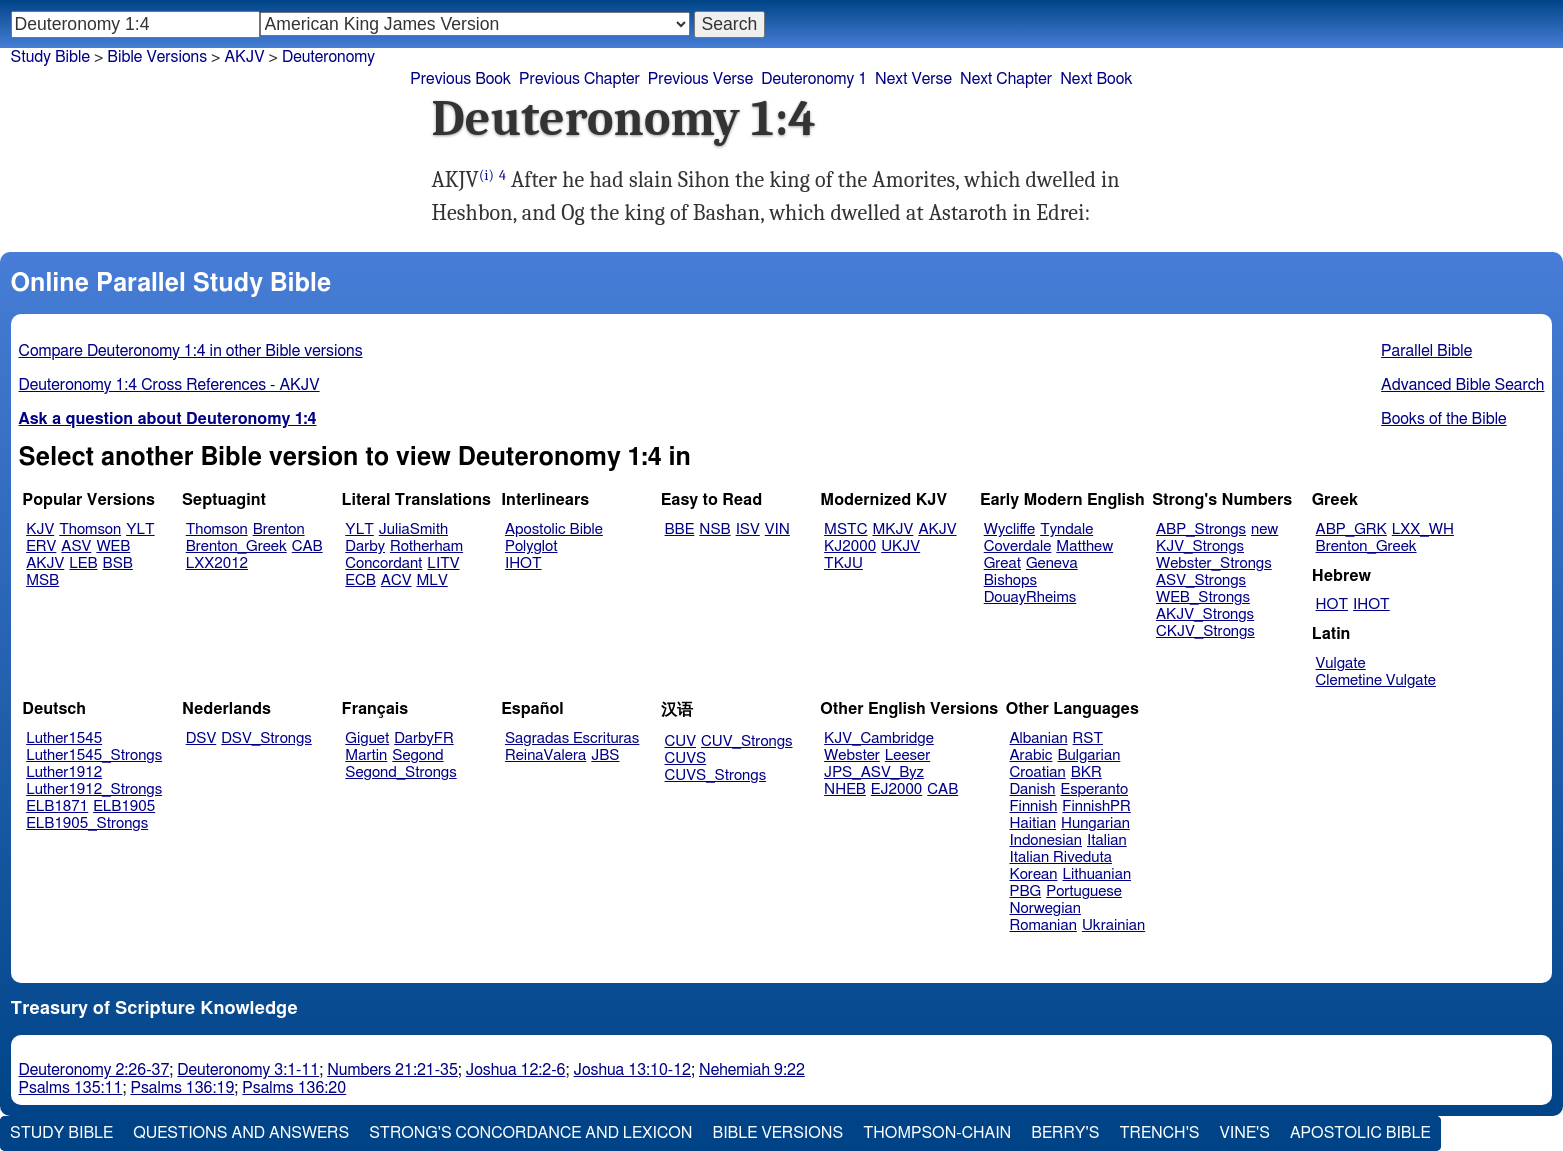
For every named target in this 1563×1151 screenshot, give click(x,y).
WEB (113, 546)
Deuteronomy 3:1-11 (248, 1070)
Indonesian (1046, 840)
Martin (366, 755)
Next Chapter (1006, 79)
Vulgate (1341, 663)
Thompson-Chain (937, 1133)
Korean (1034, 874)
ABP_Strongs (1201, 529)
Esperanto (1095, 789)
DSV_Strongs (266, 738)
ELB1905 (124, 806)
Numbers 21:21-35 (392, 1070)
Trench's (1159, 1133)
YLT (140, 529)
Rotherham (426, 546)
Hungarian (1095, 823)
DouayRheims (1030, 597)
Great (1002, 563)
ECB (360, 580)
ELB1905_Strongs (87, 823)
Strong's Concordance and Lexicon (530, 1133)
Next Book (1096, 79)
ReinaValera (545, 755)
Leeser (907, 755)
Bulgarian (1088, 755)
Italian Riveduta (1061, 857)
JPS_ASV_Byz (874, 772)
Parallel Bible (1426, 351)
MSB (42, 580)
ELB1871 (57, 806)
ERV (41, 546)
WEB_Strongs (1203, 597)
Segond (417, 755)
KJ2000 (850, 546)
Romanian (1043, 925)
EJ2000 (896, 789)
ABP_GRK (1351, 529)
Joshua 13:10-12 (632, 1070)
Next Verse (913, 79)
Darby (365, 546)
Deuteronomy (328, 57)
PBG (1026, 891)
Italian (1107, 840)
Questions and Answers (241, 1133)
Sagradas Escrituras (572, 738)
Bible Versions (157, 57)
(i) (486, 175)
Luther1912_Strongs (94, 789)
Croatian (1038, 772)
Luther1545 (64, 738)
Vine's (1245, 1133)
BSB (118, 563)
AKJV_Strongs (1205, 614)
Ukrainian (1113, 925)
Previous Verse (700, 79)
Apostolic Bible (1360, 1133)
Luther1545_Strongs (94, 755)
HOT (1332, 604)
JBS (605, 755)
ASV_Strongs (1201, 580)
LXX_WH (1423, 529)
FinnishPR (1096, 806)
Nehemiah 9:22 (752, 1070)
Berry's (1065, 1133)
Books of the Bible (1444, 419)
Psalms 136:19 (182, 1088)
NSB (714, 529)
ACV (396, 580)
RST (1088, 738)
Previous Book (460, 79)
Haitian (1033, 823)
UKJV (900, 546)
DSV (201, 738)
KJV (40, 529)
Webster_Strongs (1214, 563)
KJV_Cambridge (879, 738)
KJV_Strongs (1200, 546)
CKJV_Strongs (1205, 631)
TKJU (843, 563)
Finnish (1034, 806)
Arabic (1031, 755)
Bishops (1010, 580)
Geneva (1052, 563)
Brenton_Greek (236, 546)
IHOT (523, 563)
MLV (431, 580)
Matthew (1084, 546)
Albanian (1039, 738)
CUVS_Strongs (716, 775)
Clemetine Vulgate (1376, 680)
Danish (1033, 789)
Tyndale (1066, 529)
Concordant (383, 563)
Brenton (279, 529)
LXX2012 (217, 563)
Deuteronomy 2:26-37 (94, 1070)
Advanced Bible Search (1462, 385)
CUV (681, 741)
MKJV (892, 529)
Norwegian (1045, 908)
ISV (748, 529)
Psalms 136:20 (294, 1088)
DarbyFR (424, 738)
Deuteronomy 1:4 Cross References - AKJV (169, 385)
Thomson (90, 529)
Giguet (367, 738)
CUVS (686, 758)
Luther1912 (64, 772)
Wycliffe (1009, 529)
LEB (83, 563)
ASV (76, 546)
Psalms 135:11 (71, 1088)
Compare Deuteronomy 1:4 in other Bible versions (191, 351)
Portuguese (1084, 891)
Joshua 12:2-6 (516, 1070)
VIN (777, 529)
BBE (680, 529)
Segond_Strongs (400, 772)
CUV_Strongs (746, 741)
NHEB (845, 789)
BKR (1086, 772)
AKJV (244, 57)
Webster (852, 755)
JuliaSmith (413, 529)
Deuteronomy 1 (814, 79)
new (1264, 529)
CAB (307, 546)
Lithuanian (1096, 874)
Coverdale (1018, 546)
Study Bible (50, 57)
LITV (443, 563)
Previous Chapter (579, 79)
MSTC (845, 529)
